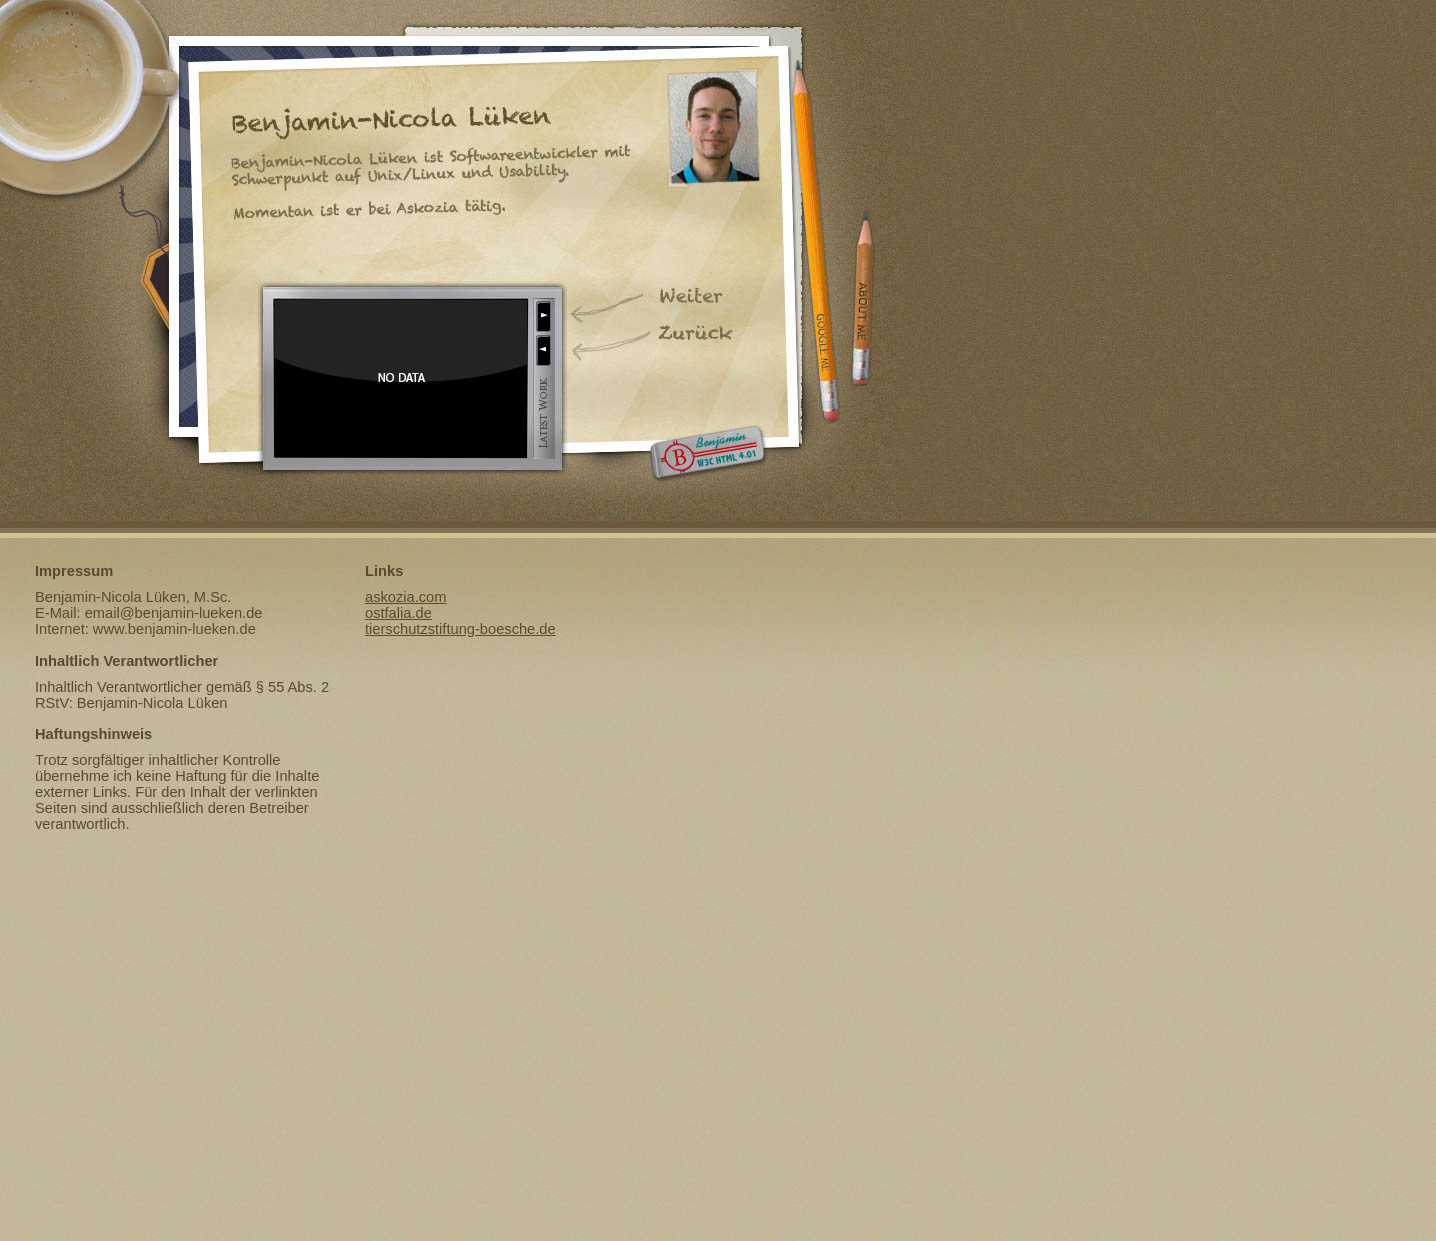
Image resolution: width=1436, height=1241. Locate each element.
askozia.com (405, 597)
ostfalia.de (398, 613)
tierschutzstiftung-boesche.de (460, 629)
